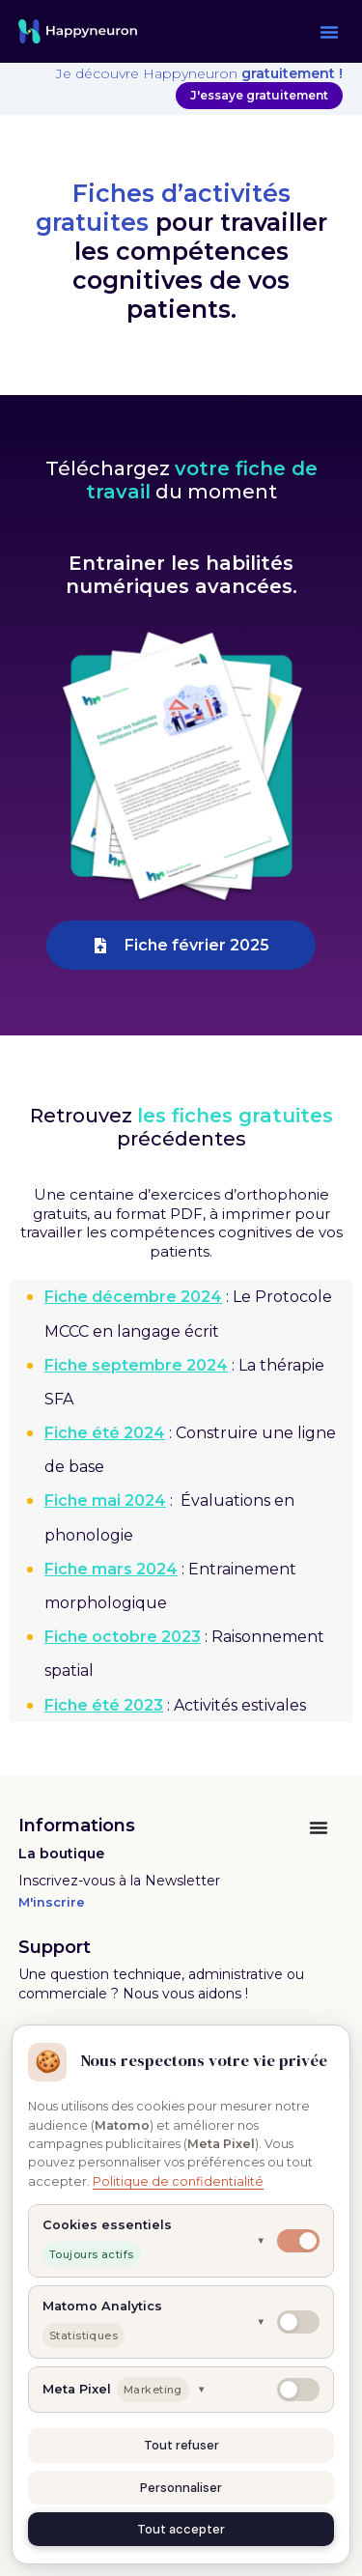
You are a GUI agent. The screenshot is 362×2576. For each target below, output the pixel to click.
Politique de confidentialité (178, 2181)
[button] (329, 31)
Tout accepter (181, 2529)
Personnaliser (181, 2487)
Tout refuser (181, 2445)
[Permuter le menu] (318, 1827)
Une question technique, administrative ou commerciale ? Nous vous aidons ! (161, 1984)
